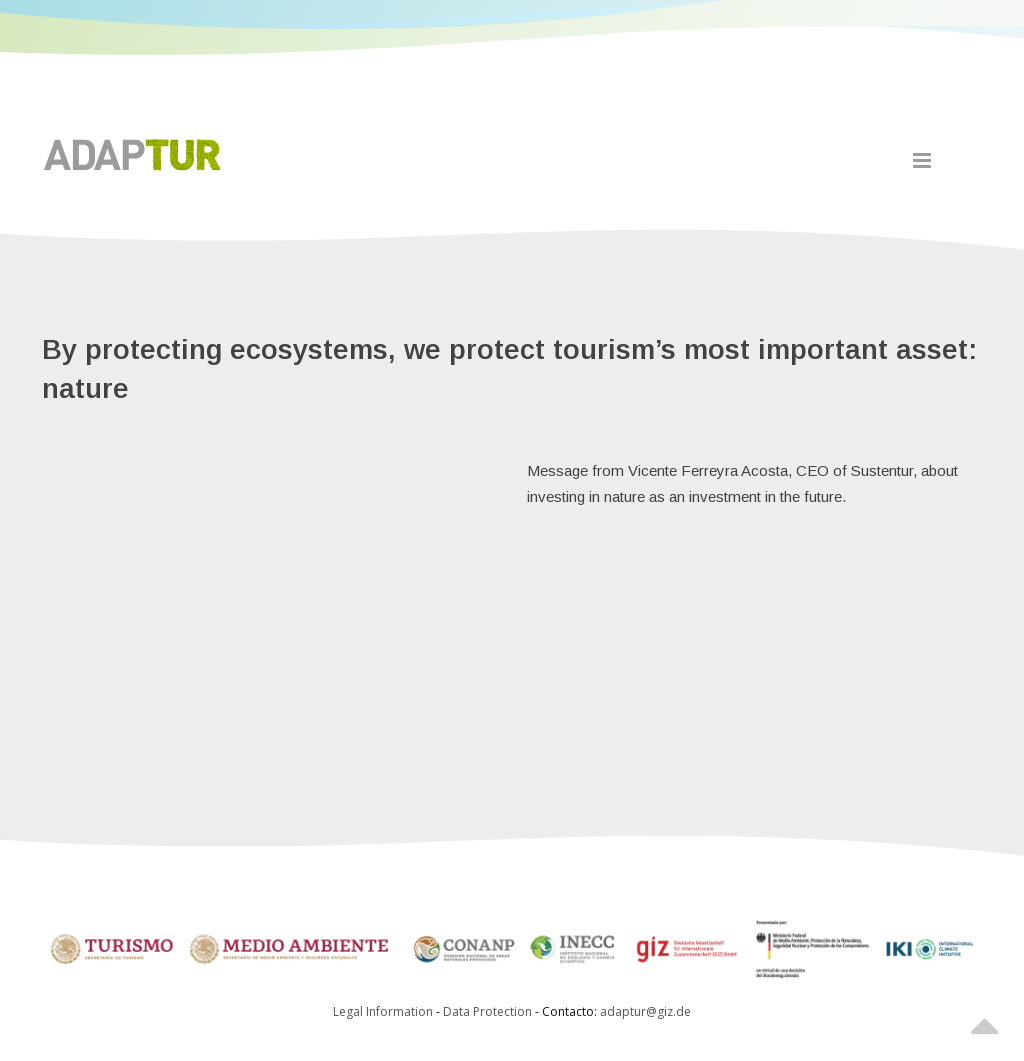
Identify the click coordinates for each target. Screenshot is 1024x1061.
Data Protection (489, 1011)
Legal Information (383, 1011)
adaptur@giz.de (645, 1011)
